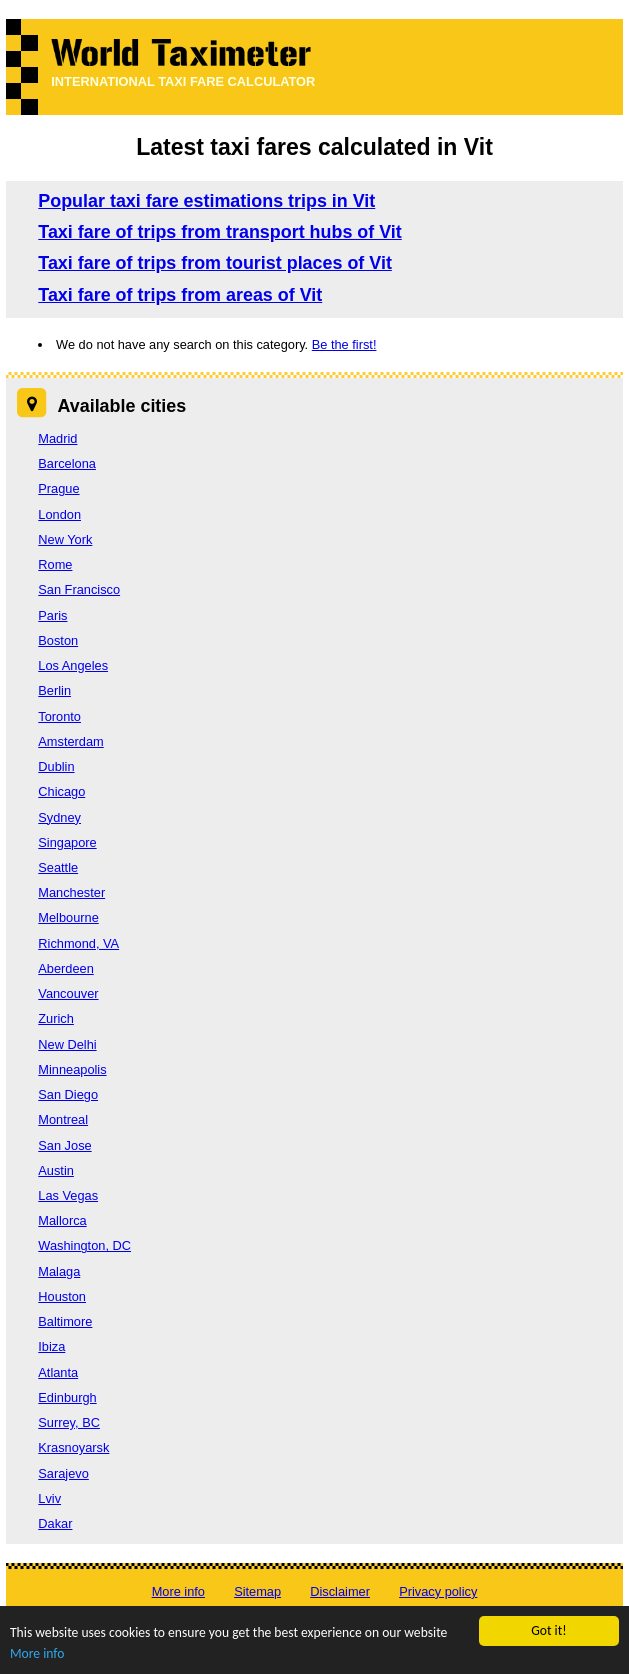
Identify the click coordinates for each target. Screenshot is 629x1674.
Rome (55, 564)
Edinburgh (67, 1397)
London (59, 514)
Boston (58, 640)
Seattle (58, 867)
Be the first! (344, 344)
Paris (52, 615)
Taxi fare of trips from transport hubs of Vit (219, 232)
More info (37, 1654)
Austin (56, 1170)
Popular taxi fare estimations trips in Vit (206, 201)
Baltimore (65, 1321)
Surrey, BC (69, 1422)
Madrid (57, 438)
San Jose (64, 1145)
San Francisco (79, 589)
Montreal (63, 1119)
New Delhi (67, 1044)
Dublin (56, 766)
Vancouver (68, 993)
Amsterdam (70, 741)
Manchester (71, 892)
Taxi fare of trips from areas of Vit (180, 295)
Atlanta (58, 1372)
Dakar (55, 1523)
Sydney (59, 817)
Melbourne (68, 917)
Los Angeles (73, 665)
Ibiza (51, 1346)
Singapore (67, 842)
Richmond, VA (78, 943)
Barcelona (67, 463)
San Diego (68, 1094)
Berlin (54, 690)
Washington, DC (84, 1245)
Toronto (59, 716)
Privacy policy (438, 1591)
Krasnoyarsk (73, 1447)
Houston (62, 1296)
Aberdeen (66, 968)
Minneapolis (72, 1069)
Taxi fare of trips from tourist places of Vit (215, 263)
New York (65, 539)
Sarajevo (63, 1473)
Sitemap (257, 1591)
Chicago (61, 791)
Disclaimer (340, 1591)
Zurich (56, 1018)
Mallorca (62, 1220)
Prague (58, 488)
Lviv (49, 1498)
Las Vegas (68, 1195)
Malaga (59, 1271)
